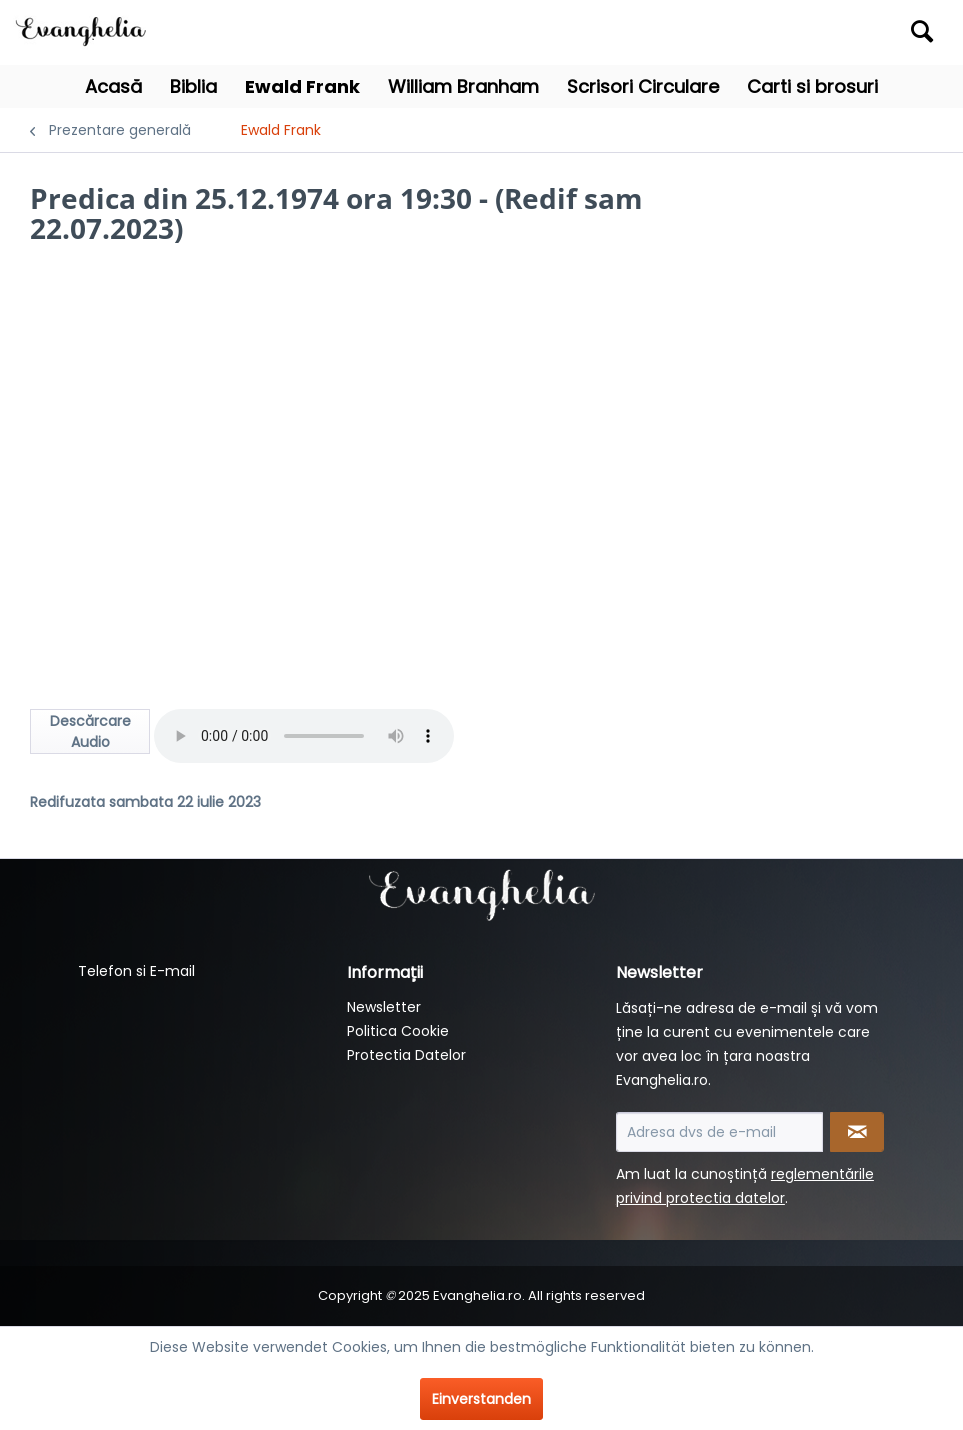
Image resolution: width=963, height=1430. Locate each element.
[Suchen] (922, 31)
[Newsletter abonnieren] (857, 1132)
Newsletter (384, 1007)
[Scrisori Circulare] (643, 86)
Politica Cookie (398, 1031)
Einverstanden (481, 1399)
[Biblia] (193, 86)
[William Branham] (463, 86)
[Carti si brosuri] (812, 86)
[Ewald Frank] (302, 86)
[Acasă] (113, 86)
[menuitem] (827, 32)
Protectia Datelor (406, 1055)
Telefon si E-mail (136, 971)
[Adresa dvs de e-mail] (719, 1132)
